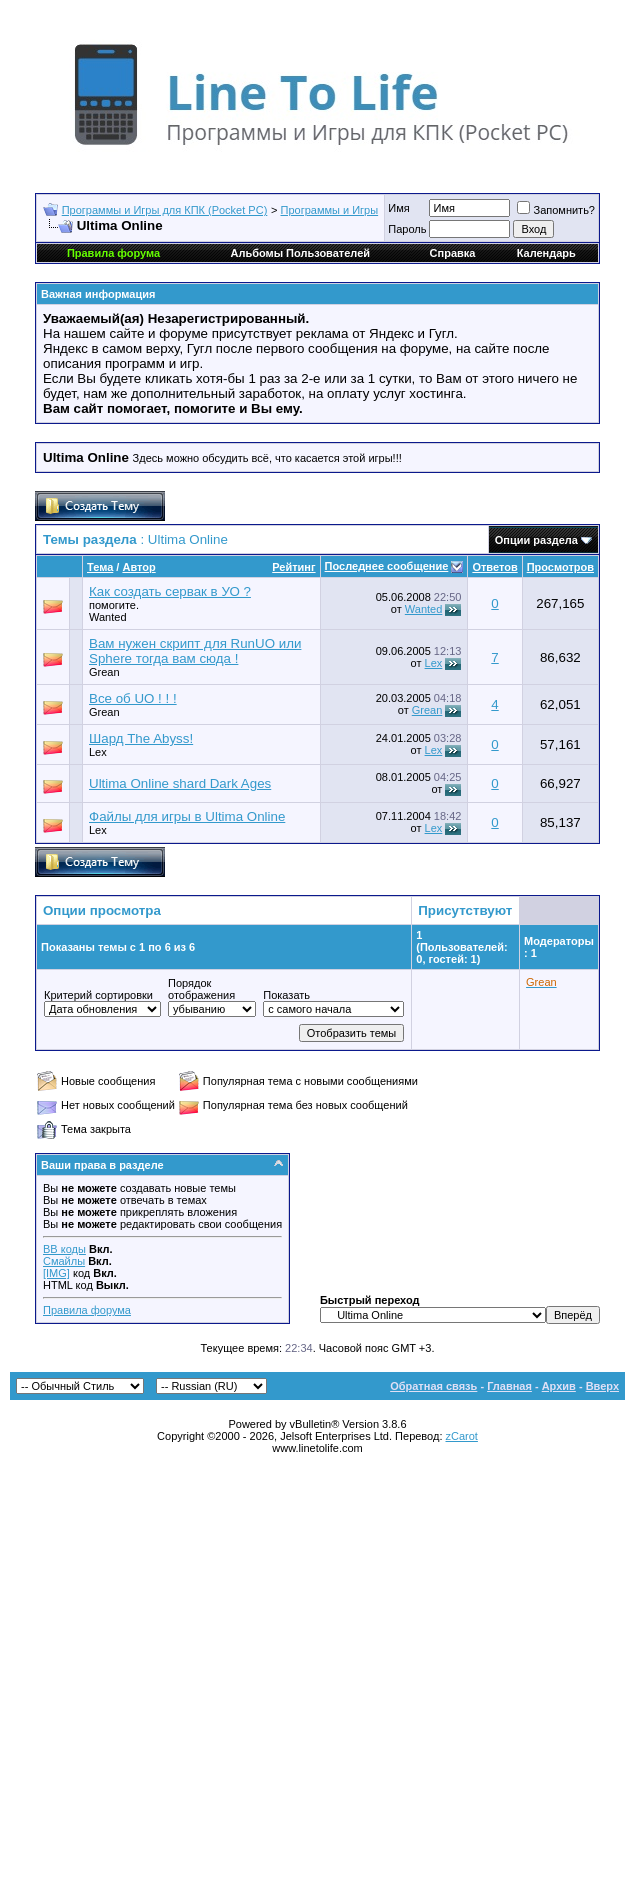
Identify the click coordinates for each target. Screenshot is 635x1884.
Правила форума (87, 1310)
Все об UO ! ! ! (133, 698)
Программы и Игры (330, 210)
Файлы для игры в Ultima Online (187, 816)
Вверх (602, 1386)
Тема (100, 567)
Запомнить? (556, 210)
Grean (104, 672)
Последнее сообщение (387, 566)
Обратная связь (433, 1386)
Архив (559, 1386)
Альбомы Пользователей (300, 253)
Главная (509, 1386)
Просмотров (560, 567)
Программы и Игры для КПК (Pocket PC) (165, 210)
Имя (398, 208)
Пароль (407, 229)
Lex (434, 663)
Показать (286, 995)
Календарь (546, 253)
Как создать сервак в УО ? (170, 591)
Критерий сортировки (98, 995)
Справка (453, 253)
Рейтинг (293, 567)
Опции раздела (536, 540)
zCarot (462, 1436)
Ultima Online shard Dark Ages (180, 783)
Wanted (424, 609)
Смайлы (64, 1261)
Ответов (494, 567)
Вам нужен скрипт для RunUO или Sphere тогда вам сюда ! (195, 651)
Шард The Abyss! (141, 738)
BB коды (64, 1249)
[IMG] (56, 1273)
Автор (138, 567)
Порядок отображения (201, 989)
